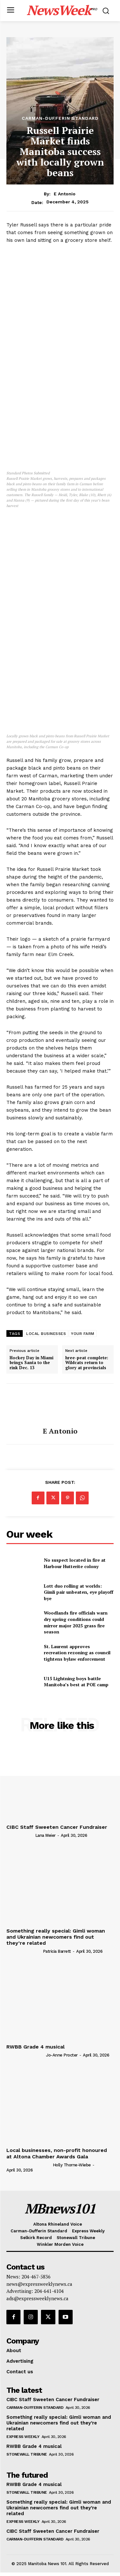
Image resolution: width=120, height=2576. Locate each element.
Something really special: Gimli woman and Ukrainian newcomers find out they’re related (55, 1937)
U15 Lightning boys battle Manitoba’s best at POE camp (76, 1681)
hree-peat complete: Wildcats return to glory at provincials (86, 1362)
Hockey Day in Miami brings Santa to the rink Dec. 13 (31, 1362)
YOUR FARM (82, 1333)
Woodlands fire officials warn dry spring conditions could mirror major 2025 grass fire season (76, 1622)
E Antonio (65, 193)
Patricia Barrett (57, 1951)
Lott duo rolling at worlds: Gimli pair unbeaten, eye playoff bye (78, 1592)
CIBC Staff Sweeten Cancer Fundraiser (56, 1827)
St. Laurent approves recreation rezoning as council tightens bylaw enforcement (77, 1652)
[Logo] (62, 10)
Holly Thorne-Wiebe (72, 2165)
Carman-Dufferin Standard (60, 118)
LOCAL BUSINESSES (46, 1333)
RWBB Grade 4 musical (35, 2047)
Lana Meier (45, 1835)
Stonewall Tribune (26, 2454)
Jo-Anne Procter (62, 2055)
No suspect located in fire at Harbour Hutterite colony (75, 1563)
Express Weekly (22, 2436)
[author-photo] (20, 1835)
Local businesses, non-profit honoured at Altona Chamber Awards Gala (56, 2153)
